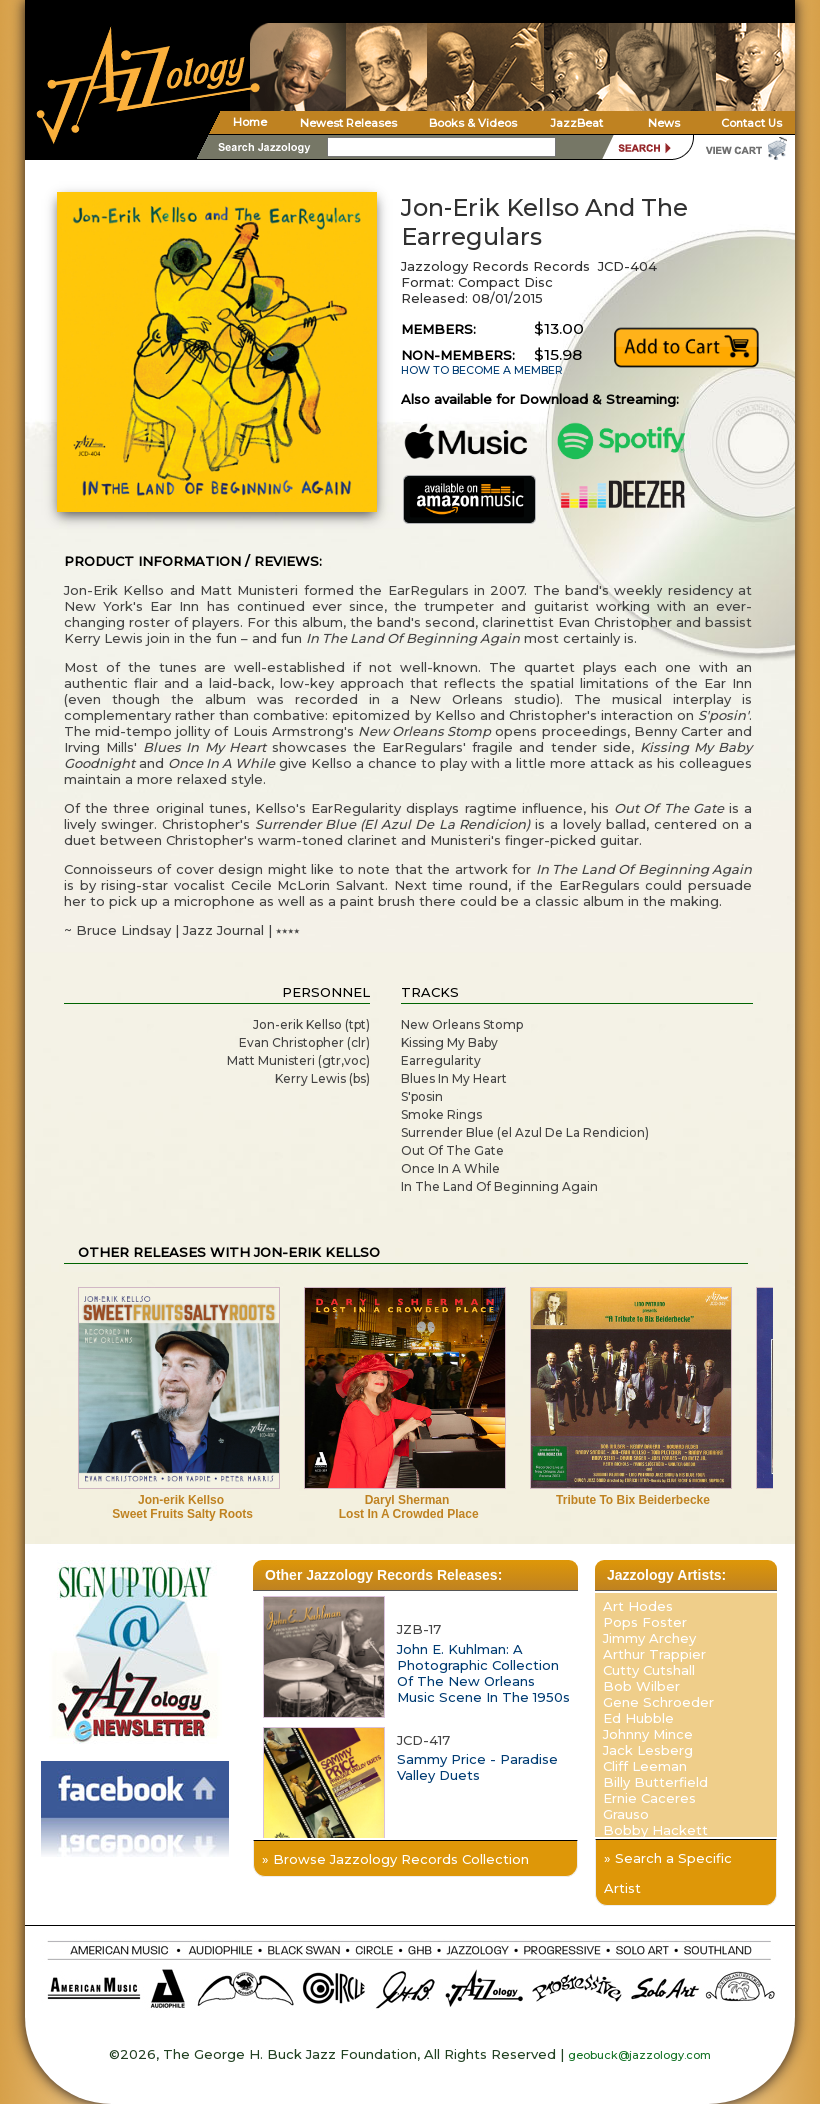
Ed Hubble (638, 1718)
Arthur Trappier (654, 1654)
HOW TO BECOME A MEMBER (482, 370)
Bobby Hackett (655, 1830)
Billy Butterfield (655, 1782)
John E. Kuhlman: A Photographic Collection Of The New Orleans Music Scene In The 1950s (483, 1673)
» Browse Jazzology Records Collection (395, 1859)
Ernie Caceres (649, 1798)
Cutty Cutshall (649, 1670)
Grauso (626, 1814)
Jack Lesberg (648, 1750)
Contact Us (751, 123)
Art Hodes (638, 1606)
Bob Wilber (641, 1686)
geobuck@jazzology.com (639, 2055)
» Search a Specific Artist (668, 1873)
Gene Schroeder (658, 1702)
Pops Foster (645, 1622)
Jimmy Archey (649, 1638)
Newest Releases (348, 123)
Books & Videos (473, 123)
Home (250, 122)
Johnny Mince (648, 1734)
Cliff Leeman (645, 1766)
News (664, 123)
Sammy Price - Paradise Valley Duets (477, 1767)
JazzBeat (576, 123)
